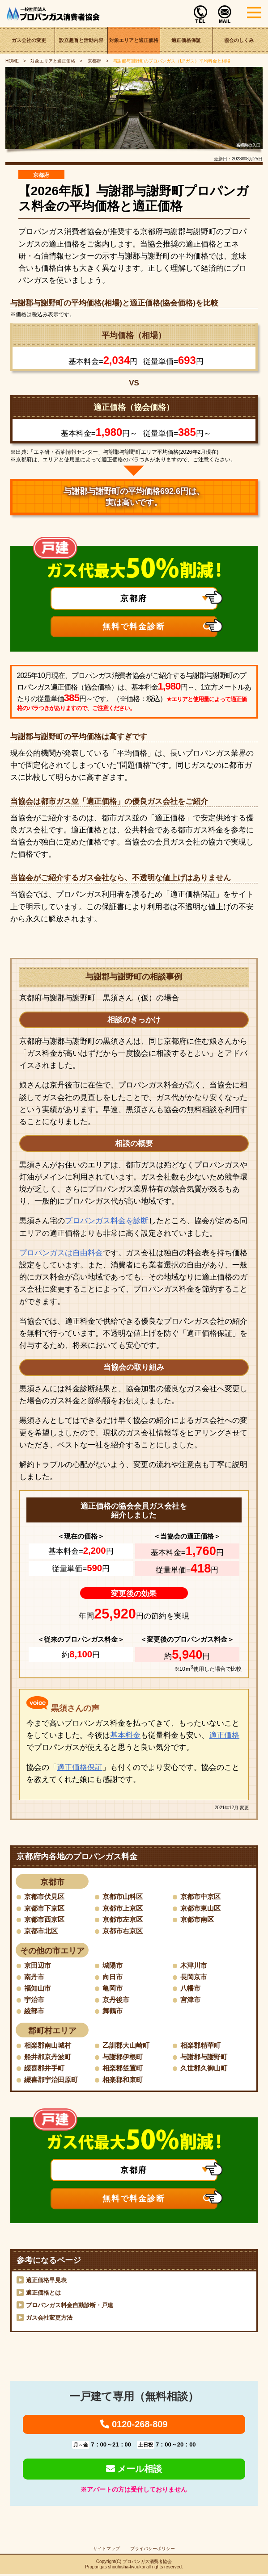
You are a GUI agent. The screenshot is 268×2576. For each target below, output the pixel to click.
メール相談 (134, 2470)
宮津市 (191, 2000)
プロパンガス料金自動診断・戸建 (69, 2307)
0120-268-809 (133, 2426)
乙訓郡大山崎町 (127, 2046)
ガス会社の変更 (29, 40)
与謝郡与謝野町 (205, 2058)
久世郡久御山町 (205, 2069)
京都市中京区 (201, 1896)
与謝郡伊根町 (123, 2058)
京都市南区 (198, 1920)
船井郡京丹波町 (49, 2058)
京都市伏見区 (45, 1896)
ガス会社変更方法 (49, 2319)
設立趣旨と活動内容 (81, 40)
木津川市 (194, 1966)
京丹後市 (116, 2000)
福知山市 (38, 1989)
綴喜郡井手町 (45, 2069)
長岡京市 (194, 1977)
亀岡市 (113, 1989)
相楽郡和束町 (123, 2081)
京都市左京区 (123, 1920)
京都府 (94, 61)
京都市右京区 (123, 1931)
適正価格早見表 (46, 2282)
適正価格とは (43, 2294)
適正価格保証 (186, 40)
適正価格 (224, 1735)
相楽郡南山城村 (49, 2046)
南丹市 (35, 1977)
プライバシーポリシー (152, 2550)
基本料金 (125, 1735)
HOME (12, 61)
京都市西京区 (45, 1920)
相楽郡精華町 (201, 2046)
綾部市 (35, 2012)
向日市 (113, 1977)
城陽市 (113, 1966)
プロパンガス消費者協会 (147, 2563)
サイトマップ (106, 2550)
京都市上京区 (123, 1908)
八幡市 (191, 1989)
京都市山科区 (123, 1896)
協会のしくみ (238, 40)
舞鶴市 (113, 2012)
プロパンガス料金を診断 (107, 1221)
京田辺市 (38, 1966)
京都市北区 (42, 1931)
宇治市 (35, 2000)
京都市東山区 (201, 1908)
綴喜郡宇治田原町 (52, 2081)
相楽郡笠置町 (123, 2069)
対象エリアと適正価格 (134, 40)
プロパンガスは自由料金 (61, 1253)
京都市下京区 (45, 1908)
